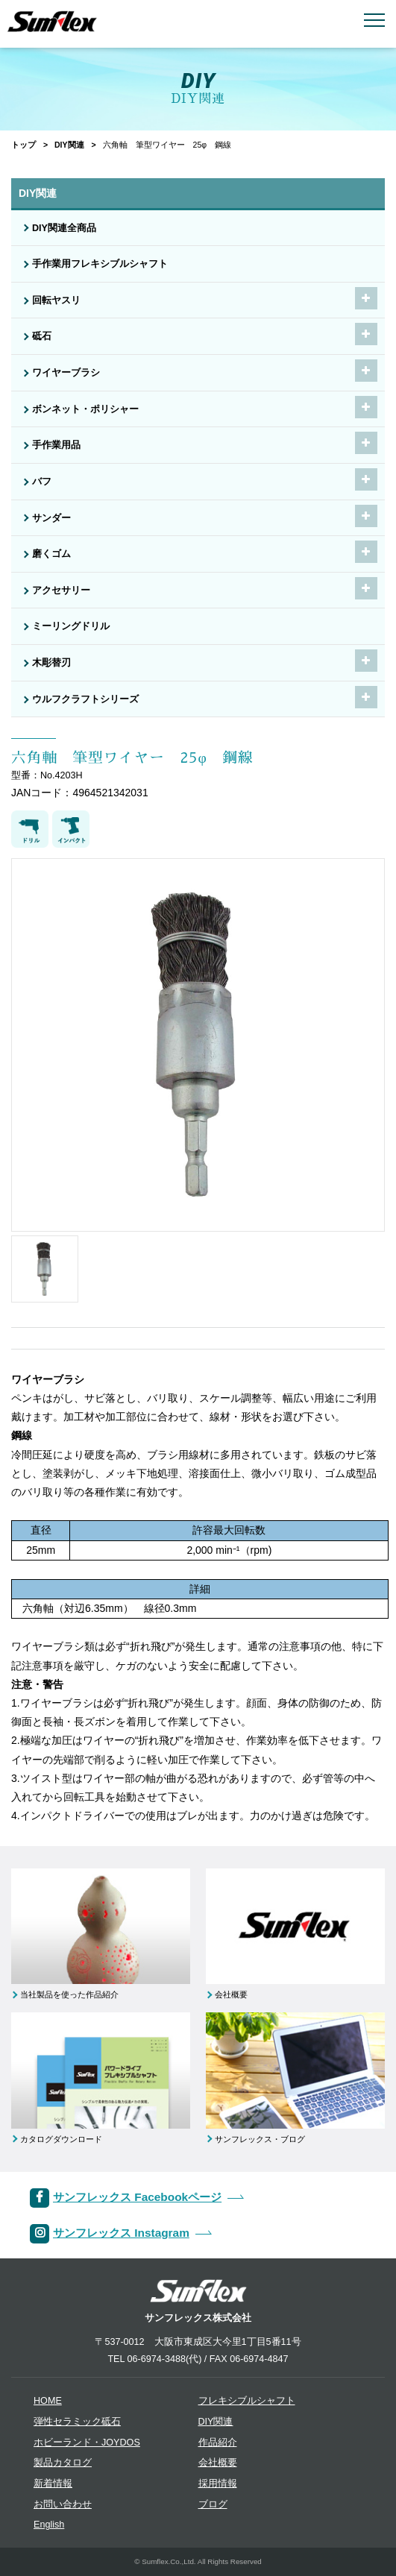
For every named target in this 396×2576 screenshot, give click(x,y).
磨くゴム (51, 554)
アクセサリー (61, 590)
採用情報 (217, 2483)
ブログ (212, 2504)
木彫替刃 (51, 663)
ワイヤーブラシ (66, 373)
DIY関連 (69, 144)
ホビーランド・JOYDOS (87, 2442)
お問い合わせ (63, 2504)
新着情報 (53, 2483)
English (49, 2524)
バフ (41, 481)
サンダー (51, 518)
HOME (48, 2401)
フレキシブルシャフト (246, 2401)
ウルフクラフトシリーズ (85, 699)
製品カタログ (63, 2462)
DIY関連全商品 (64, 228)
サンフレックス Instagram (121, 2232)
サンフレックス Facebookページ (137, 2197)
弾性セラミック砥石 (77, 2421)
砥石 (41, 336)
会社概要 (217, 2462)
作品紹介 (217, 2442)
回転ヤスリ (56, 300)
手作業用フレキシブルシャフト (100, 264)
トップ (23, 144)
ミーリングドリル (71, 626)
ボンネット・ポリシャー (85, 409)
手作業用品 (56, 445)
